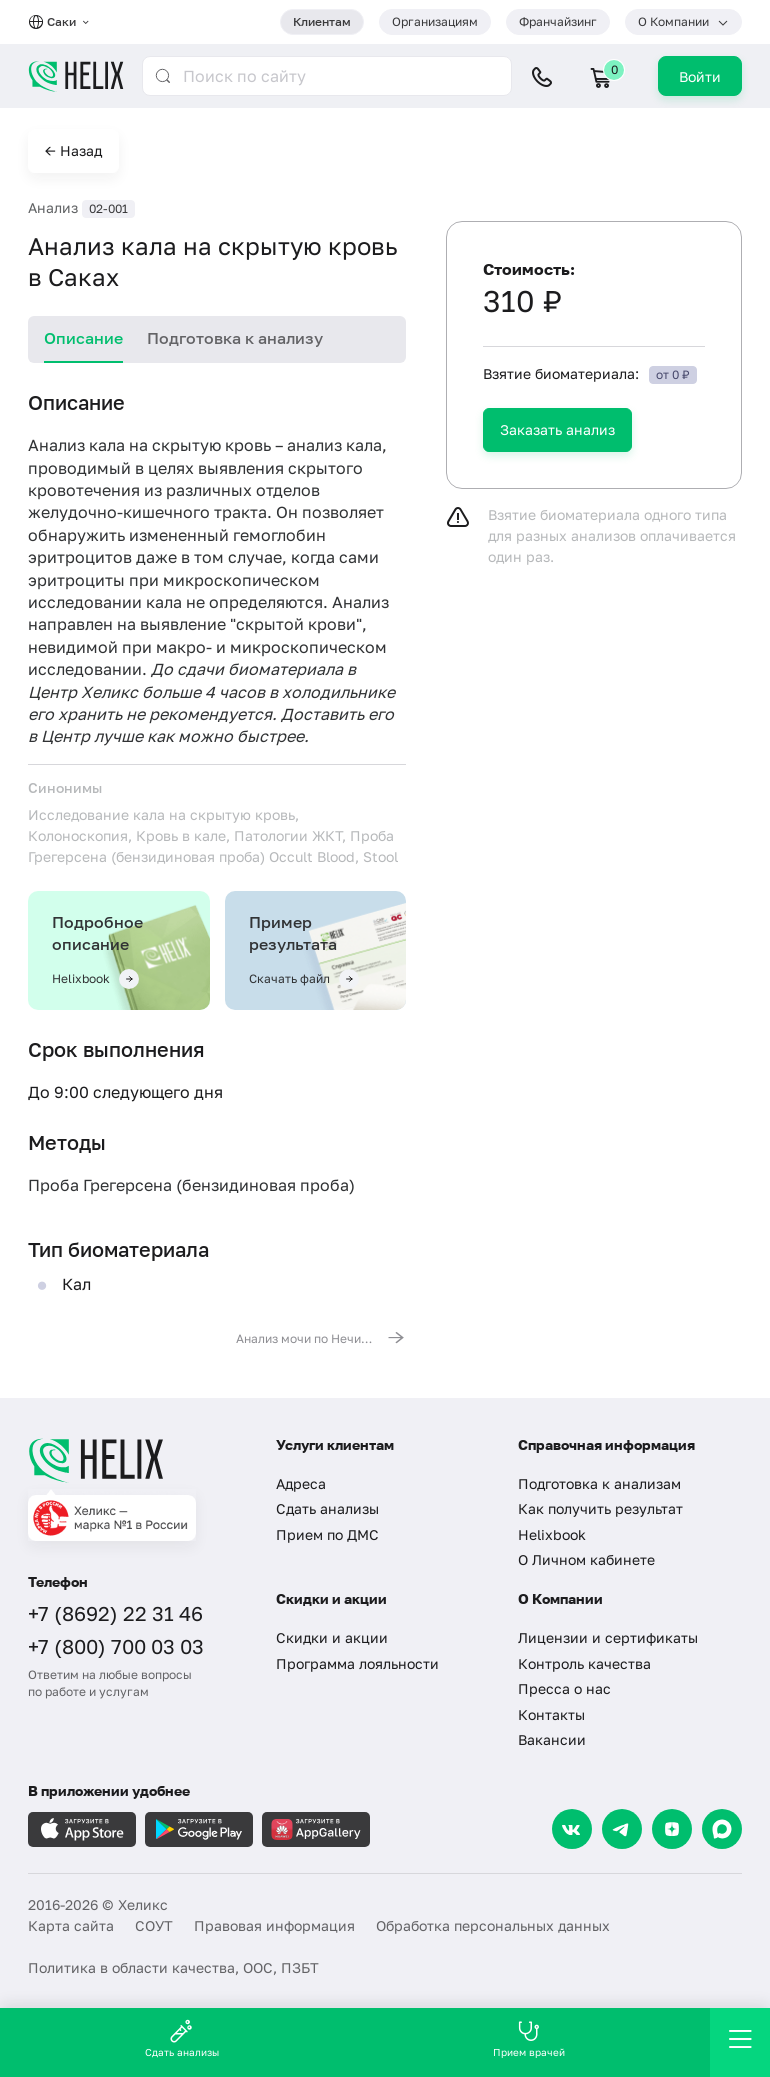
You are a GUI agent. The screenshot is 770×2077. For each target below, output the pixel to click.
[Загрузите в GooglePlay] (199, 1829)
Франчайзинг (558, 21)
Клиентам (322, 21)
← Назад (73, 150)
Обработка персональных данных (493, 1925)
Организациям (435, 21)
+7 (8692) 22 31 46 (115, 1613)
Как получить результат (600, 1508)
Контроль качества (584, 1663)
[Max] (722, 1829)
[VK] (572, 1829)
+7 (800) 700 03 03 (116, 1646)
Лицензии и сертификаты (608, 1637)
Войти (700, 76)
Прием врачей (529, 2038)
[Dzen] (672, 1829)
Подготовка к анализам (599, 1483)
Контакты (551, 1714)
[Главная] (137, 1460)
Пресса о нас (564, 1688)
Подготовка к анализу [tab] (235, 338)
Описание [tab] (83, 338)
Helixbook (552, 1534)
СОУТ (154, 1925)
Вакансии (552, 1739)
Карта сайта (71, 1925)
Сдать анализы (327, 1508)
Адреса (301, 1483)
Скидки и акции (332, 1637)
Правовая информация (274, 1925)
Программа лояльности (357, 1663)
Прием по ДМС (327, 1534)
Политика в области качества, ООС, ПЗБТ (173, 1967)
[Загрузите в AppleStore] (82, 1829)
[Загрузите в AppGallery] (316, 1829)
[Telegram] (622, 1829)
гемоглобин (279, 535)
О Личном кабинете (586, 1559)
